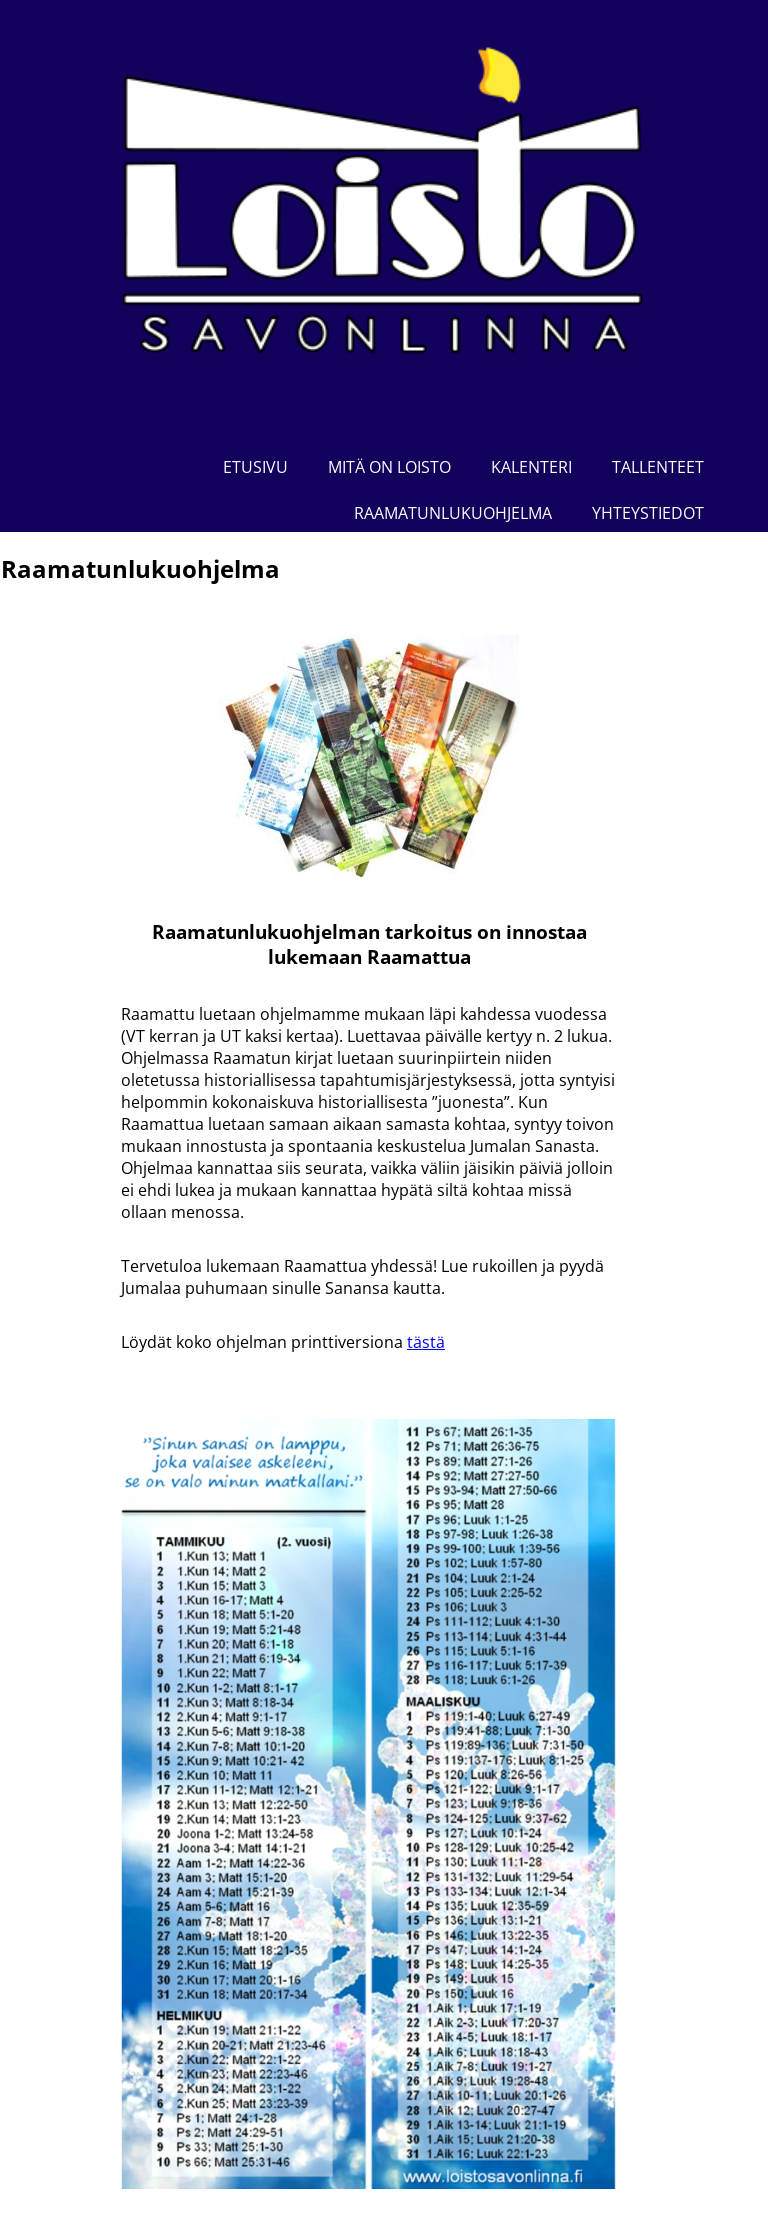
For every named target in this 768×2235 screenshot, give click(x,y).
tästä (426, 1342)
